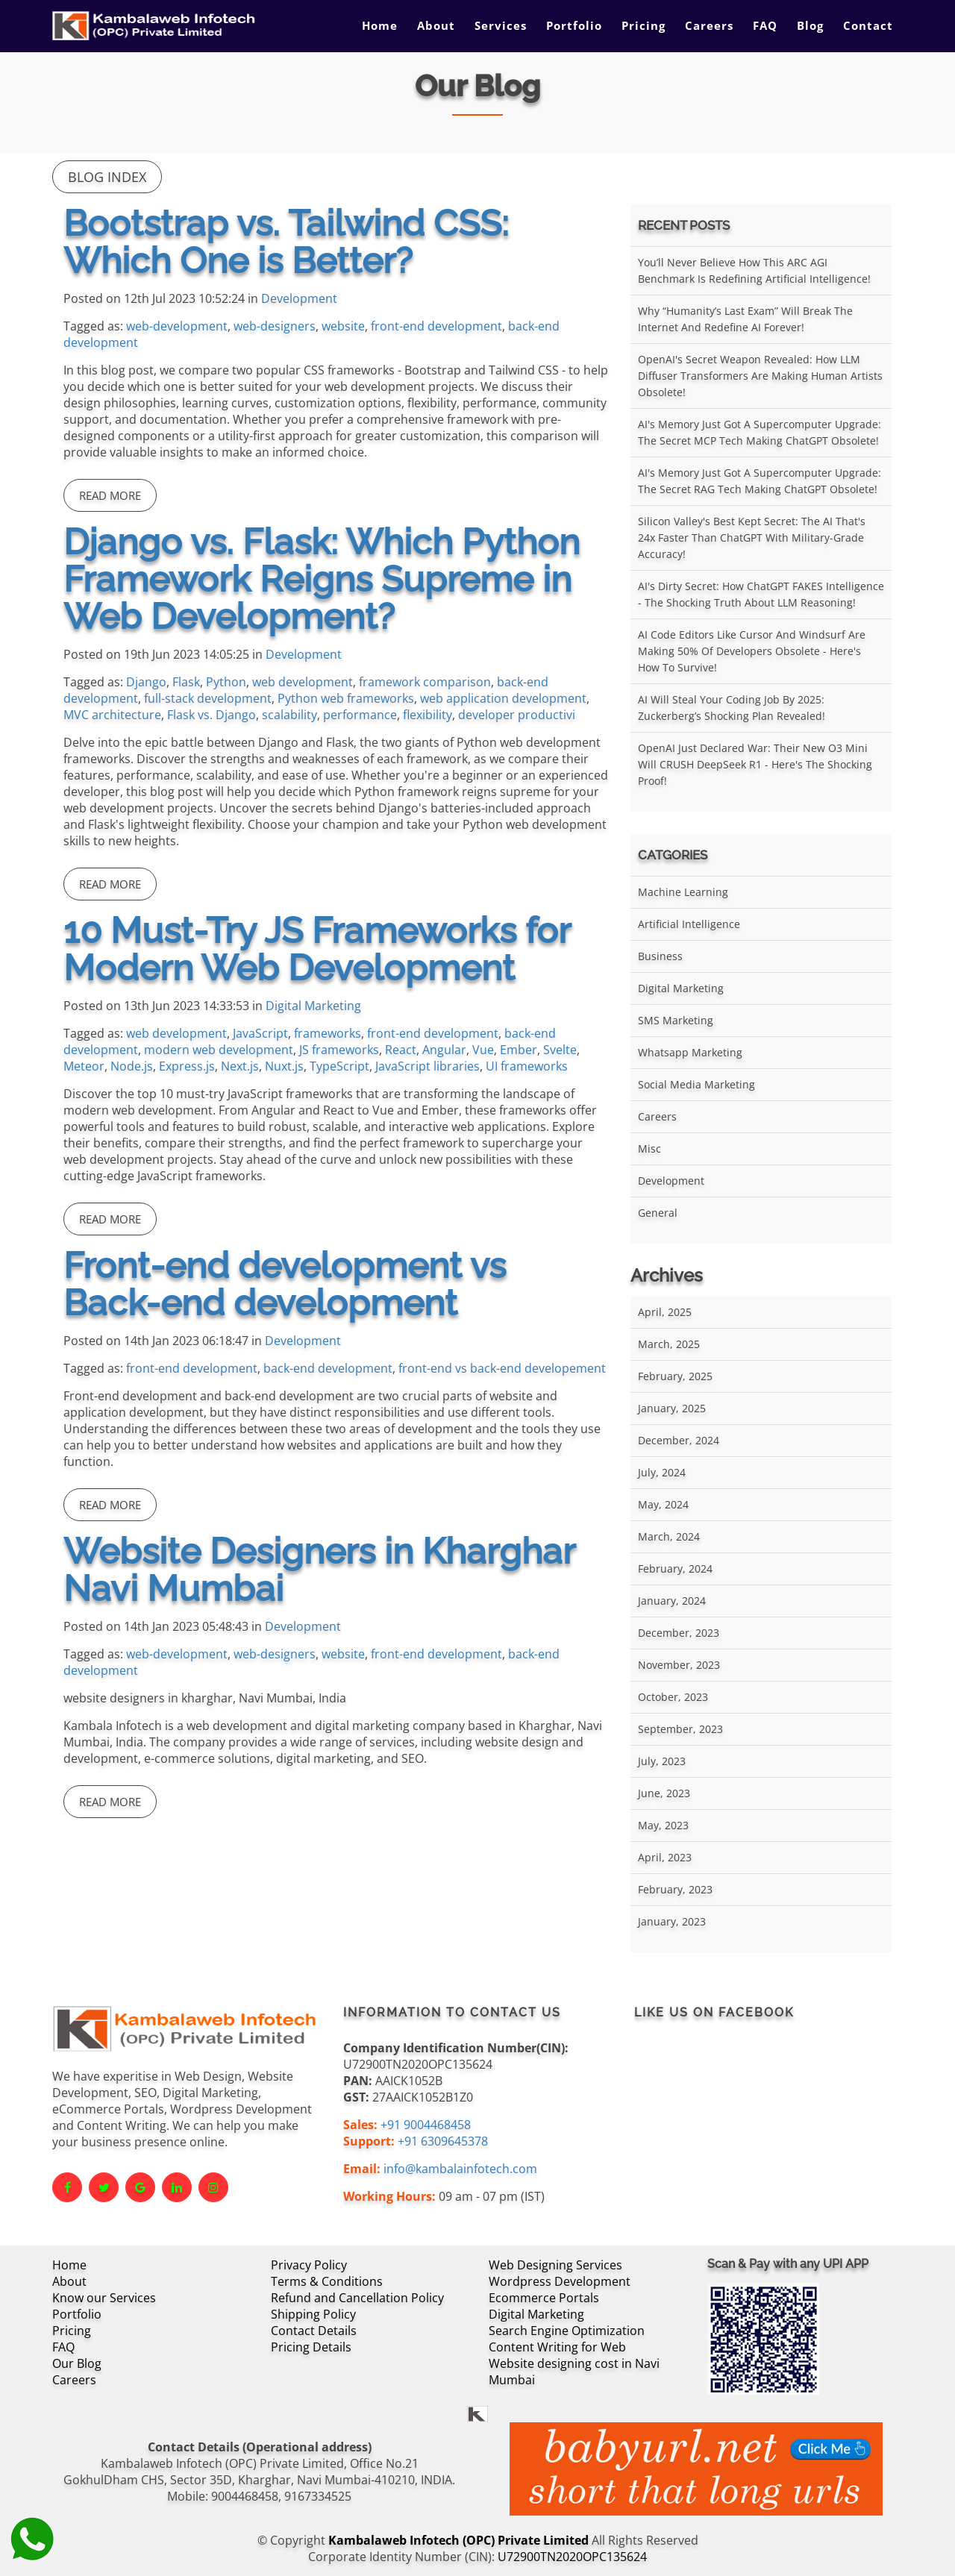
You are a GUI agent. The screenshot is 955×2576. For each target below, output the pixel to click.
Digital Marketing (313, 1005)
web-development (177, 326)
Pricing (643, 25)
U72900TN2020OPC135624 (572, 2556)
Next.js (240, 1066)
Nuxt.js (284, 1066)
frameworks (327, 1033)
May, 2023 (663, 1825)
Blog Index (107, 177)
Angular (444, 1049)
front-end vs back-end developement (502, 1368)
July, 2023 (662, 1761)
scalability (289, 714)
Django (146, 682)
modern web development (218, 1049)
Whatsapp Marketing (690, 1052)
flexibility (427, 714)
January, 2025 (672, 1408)
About (436, 25)
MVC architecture (112, 714)
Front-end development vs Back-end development (284, 1283)
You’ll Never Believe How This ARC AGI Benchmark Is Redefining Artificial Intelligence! (754, 270)
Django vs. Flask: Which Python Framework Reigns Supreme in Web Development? (321, 579)
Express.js (187, 1066)
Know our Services (104, 2298)
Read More (110, 495)
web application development (503, 698)
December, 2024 (678, 1440)
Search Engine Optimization (567, 2330)
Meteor (83, 1066)
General (657, 1213)
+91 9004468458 (426, 2124)
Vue (483, 1049)
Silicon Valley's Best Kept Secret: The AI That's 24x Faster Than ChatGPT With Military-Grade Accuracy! (751, 537)
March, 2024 (669, 1536)
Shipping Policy (313, 2314)
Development (299, 298)
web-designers (275, 326)
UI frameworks (527, 1066)
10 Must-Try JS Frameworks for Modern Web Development (316, 948)
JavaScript (260, 1033)
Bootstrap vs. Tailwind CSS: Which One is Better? (286, 241)
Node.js (131, 1066)
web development (302, 682)
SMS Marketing (675, 1020)
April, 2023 (665, 1857)
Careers (709, 25)
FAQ (765, 25)
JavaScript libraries (427, 1066)
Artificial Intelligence (689, 924)
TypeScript (339, 1066)
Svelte (560, 1049)
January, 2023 (672, 1921)
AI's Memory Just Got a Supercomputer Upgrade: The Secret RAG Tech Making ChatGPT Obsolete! (759, 481)
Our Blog (76, 2363)
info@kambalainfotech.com (460, 2168)
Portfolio (574, 25)
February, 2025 (675, 1376)
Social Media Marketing (696, 1084)
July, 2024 (662, 1472)
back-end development (327, 1368)
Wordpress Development (559, 2281)
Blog (810, 25)
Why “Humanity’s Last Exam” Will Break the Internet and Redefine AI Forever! (745, 319)
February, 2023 (675, 1889)
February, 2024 (675, 1568)
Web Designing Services (555, 2265)
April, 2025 (665, 1312)
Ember (518, 1049)
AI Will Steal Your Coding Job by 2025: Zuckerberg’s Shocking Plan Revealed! (731, 707)
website (343, 326)
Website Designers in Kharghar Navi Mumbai (318, 1569)
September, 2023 (680, 1729)
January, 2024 (672, 1600)
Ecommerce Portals (544, 2298)
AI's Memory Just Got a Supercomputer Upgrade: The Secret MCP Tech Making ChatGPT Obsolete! (759, 432)
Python (226, 682)
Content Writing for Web (557, 2347)
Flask (186, 682)
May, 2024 (663, 1504)
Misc (649, 1148)
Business (660, 956)
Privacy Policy (309, 2265)
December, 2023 (678, 1633)
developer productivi (516, 714)
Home (380, 25)
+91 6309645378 (443, 2141)
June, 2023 (664, 1793)
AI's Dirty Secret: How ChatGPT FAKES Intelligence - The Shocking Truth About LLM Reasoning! (761, 594)
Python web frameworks (346, 698)
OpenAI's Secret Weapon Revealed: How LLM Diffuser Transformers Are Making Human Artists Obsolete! (760, 375)
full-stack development (208, 698)
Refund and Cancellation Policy (357, 2298)
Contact (868, 25)
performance (360, 714)
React (400, 1049)
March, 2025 (669, 1344)
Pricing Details (311, 2347)
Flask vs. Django (211, 714)
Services (501, 25)
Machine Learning (683, 892)
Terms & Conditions (327, 2281)
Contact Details (314, 2330)
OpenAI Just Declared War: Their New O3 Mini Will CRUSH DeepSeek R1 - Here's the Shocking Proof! (755, 764)
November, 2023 (679, 1665)
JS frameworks (339, 1049)
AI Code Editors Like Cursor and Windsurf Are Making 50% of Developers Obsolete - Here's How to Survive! (751, 650)
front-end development (436, 326)
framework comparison (425, 682)
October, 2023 (673, 1697)
